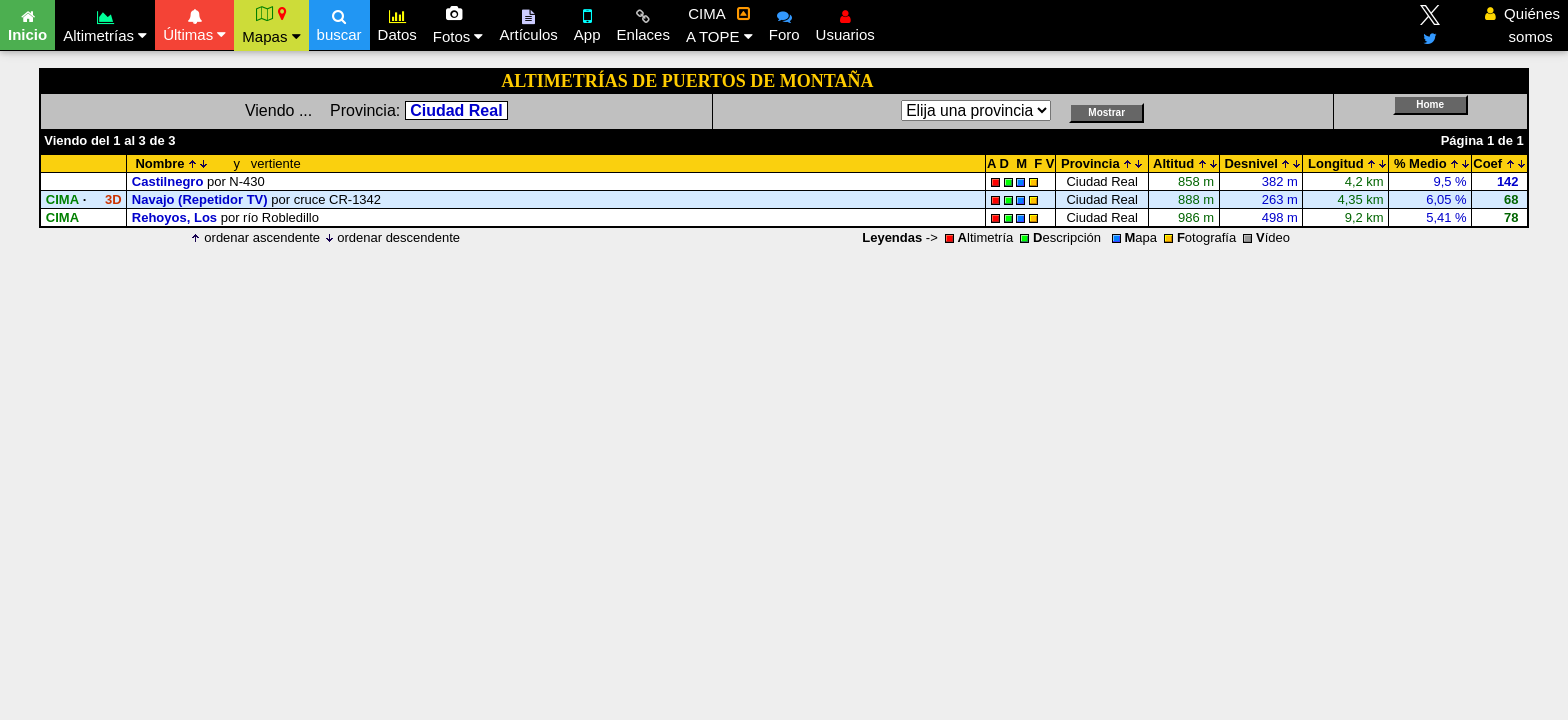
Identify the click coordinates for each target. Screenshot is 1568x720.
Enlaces (643, 23)
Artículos (528, 23)
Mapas (271, 25)
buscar (339, 23)
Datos (397, 23)
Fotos (458, 25)
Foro (784, 23)
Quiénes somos (1522, 25)
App (587, 23)
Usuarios (845, 23)
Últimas (194, 23)
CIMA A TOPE (719, 25)
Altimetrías (105, 23)
